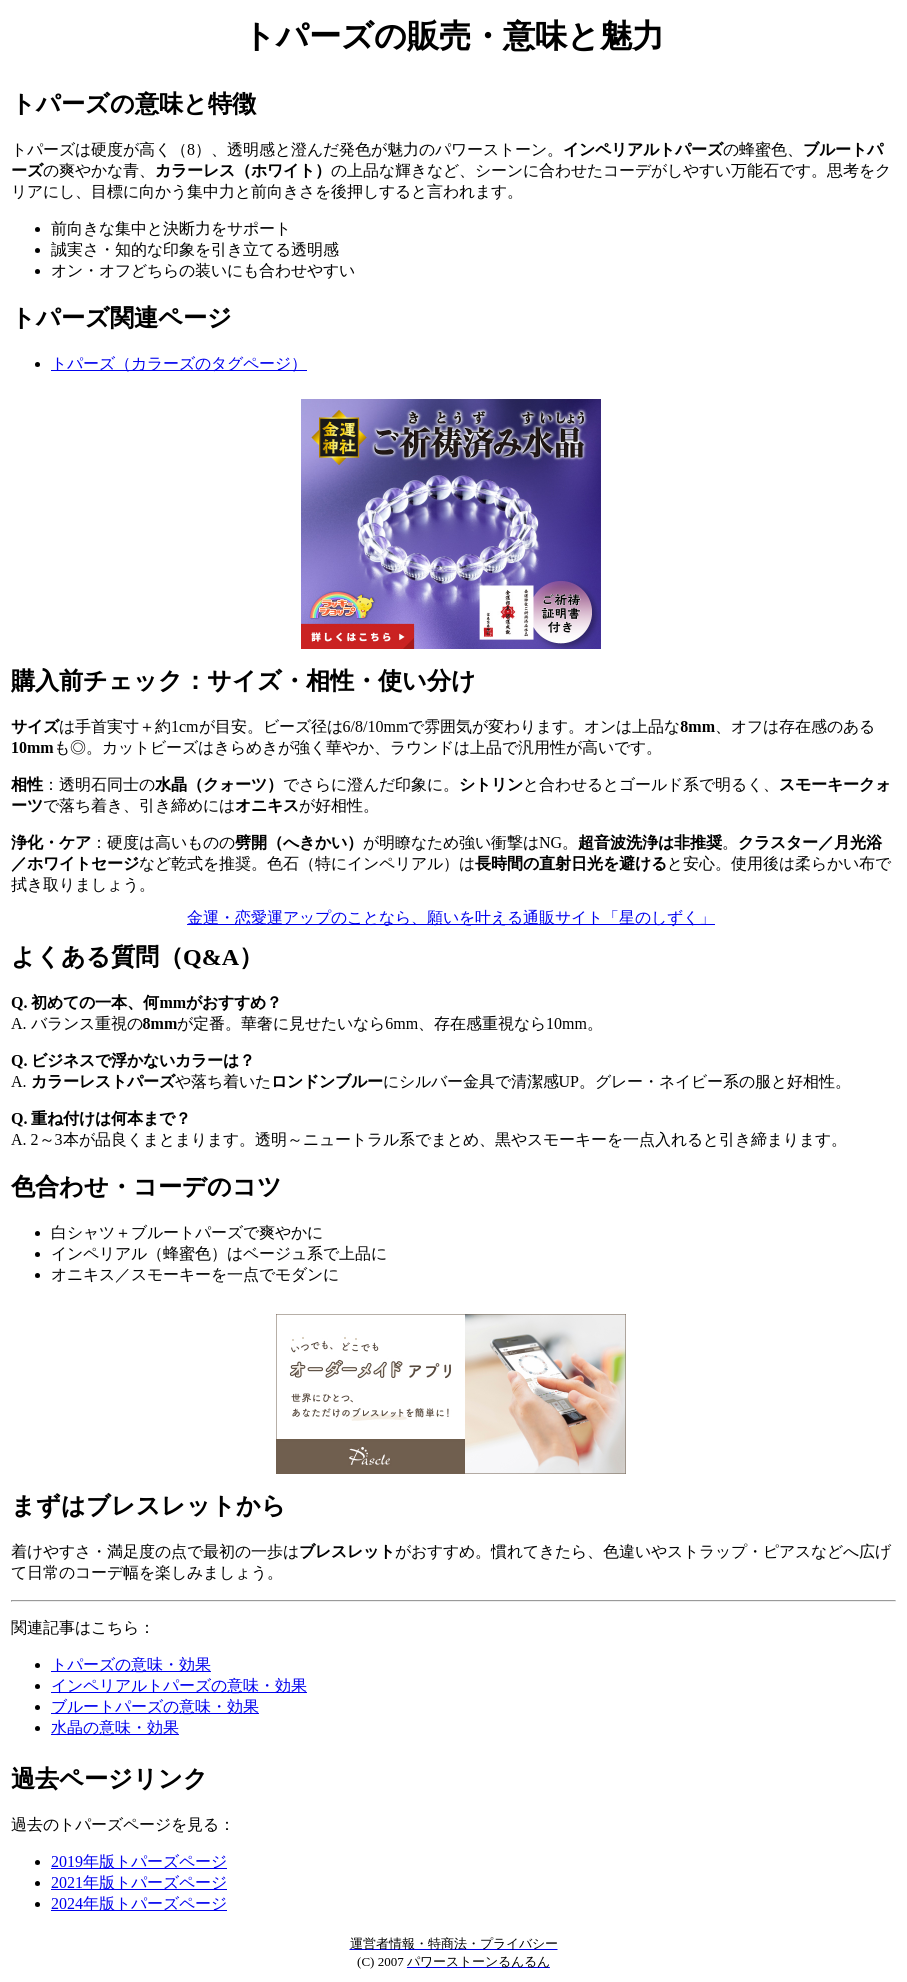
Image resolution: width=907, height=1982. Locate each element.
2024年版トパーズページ (139, 1903)
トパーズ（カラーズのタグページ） (179, 363)
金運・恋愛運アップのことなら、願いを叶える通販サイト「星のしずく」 (451, 917)
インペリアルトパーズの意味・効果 (179, 1685)
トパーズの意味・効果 (131, 1664)
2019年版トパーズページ (139, 1861)
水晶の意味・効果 (115, 1727)
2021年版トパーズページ (139, 1882)
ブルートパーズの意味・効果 (155, 1706)
